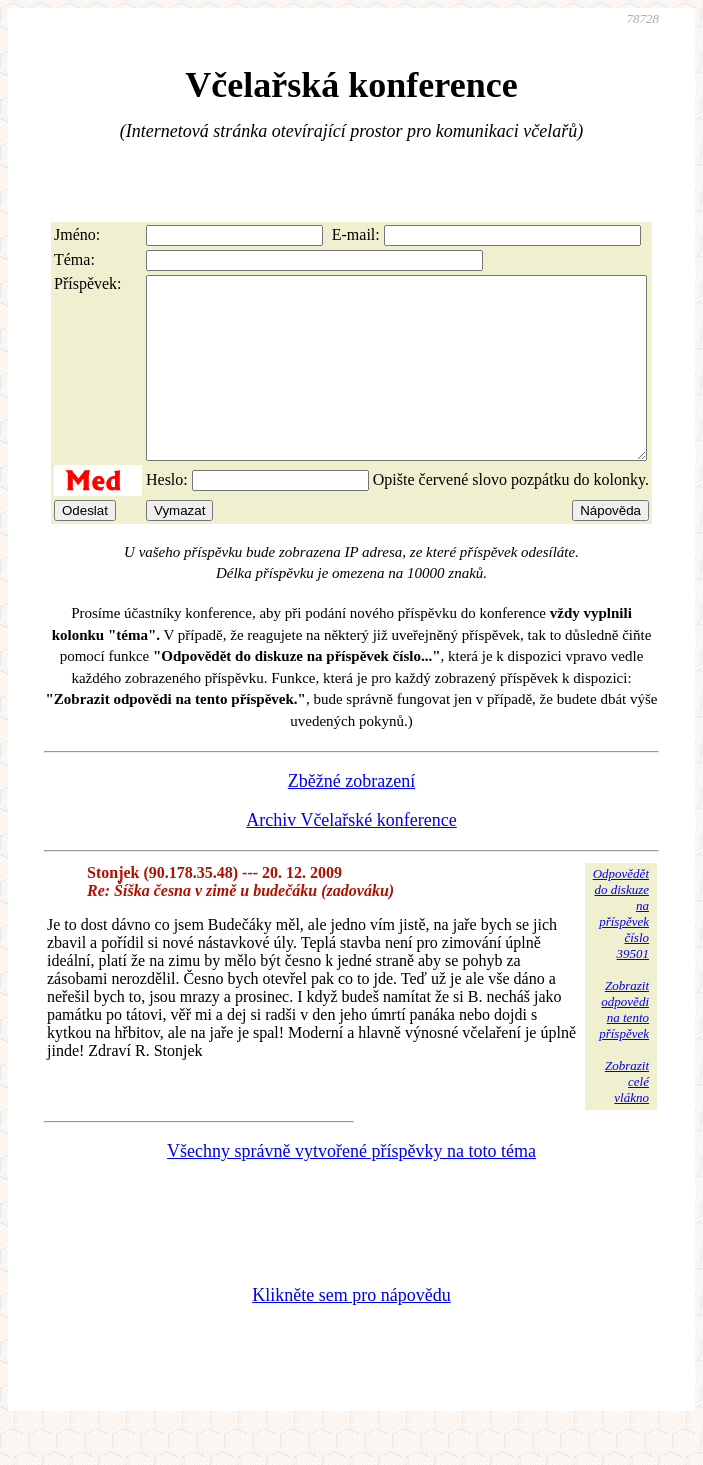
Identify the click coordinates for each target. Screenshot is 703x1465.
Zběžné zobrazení (351, 817)
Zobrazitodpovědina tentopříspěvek (624, 1045)
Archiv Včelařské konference (351, 856)
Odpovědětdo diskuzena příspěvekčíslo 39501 (621, 949)
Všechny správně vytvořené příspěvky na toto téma (351, 1187)
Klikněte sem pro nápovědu (351, 1331)
